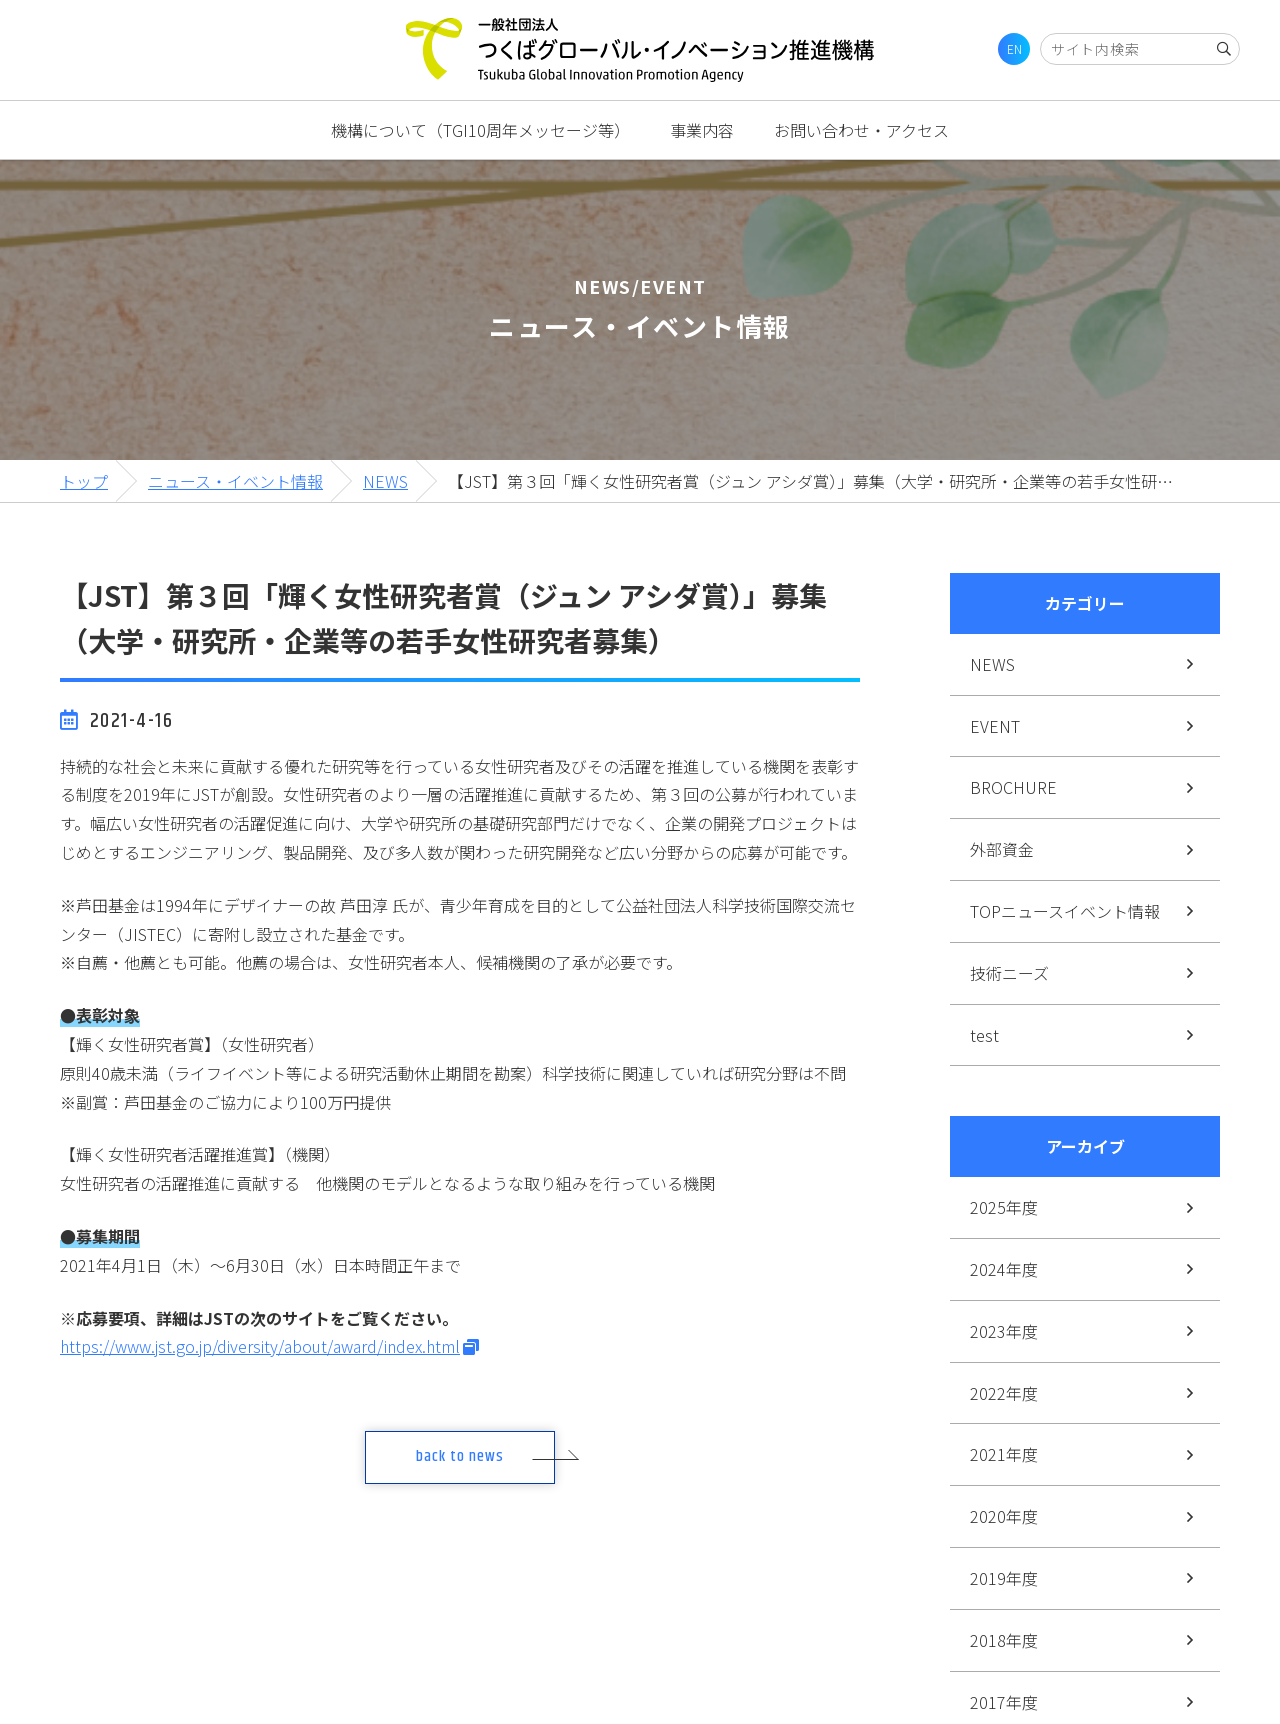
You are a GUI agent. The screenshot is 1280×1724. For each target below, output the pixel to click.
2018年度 (1004, 1640)
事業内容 (702, 130)
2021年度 (1004, 1454)
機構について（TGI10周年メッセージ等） (480, 130)
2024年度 (1004, 1269)
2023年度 (1004, 1331)
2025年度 (1004, 1207)
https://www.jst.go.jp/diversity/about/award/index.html (260, 1346)
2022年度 (1004, 1393)
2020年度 (1004, 1516)
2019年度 (1004, 1578)
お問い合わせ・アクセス (861, 130)
